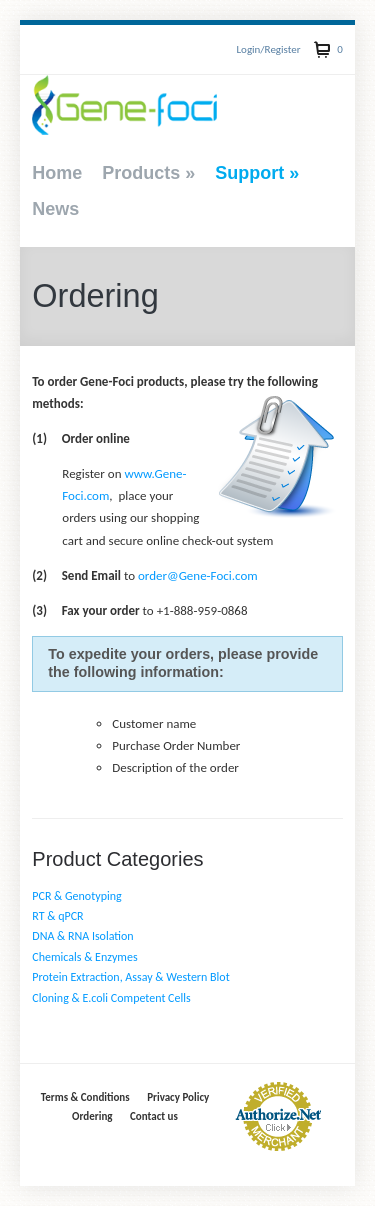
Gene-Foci (124, 105)
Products (148, 173)
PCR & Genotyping (76, 896)
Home (57, 173)
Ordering (92, 1116)
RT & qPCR (57, 916)
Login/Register (268, 49)
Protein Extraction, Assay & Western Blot (130, 977)
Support (257, 173)
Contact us (154, 1116)
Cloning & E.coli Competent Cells (111, 998)
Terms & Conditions (85, 1097)
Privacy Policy (178, 1097)
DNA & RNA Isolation (82, 936)
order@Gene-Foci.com (198, 575)
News (55, 209)
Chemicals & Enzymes (84, 957)
